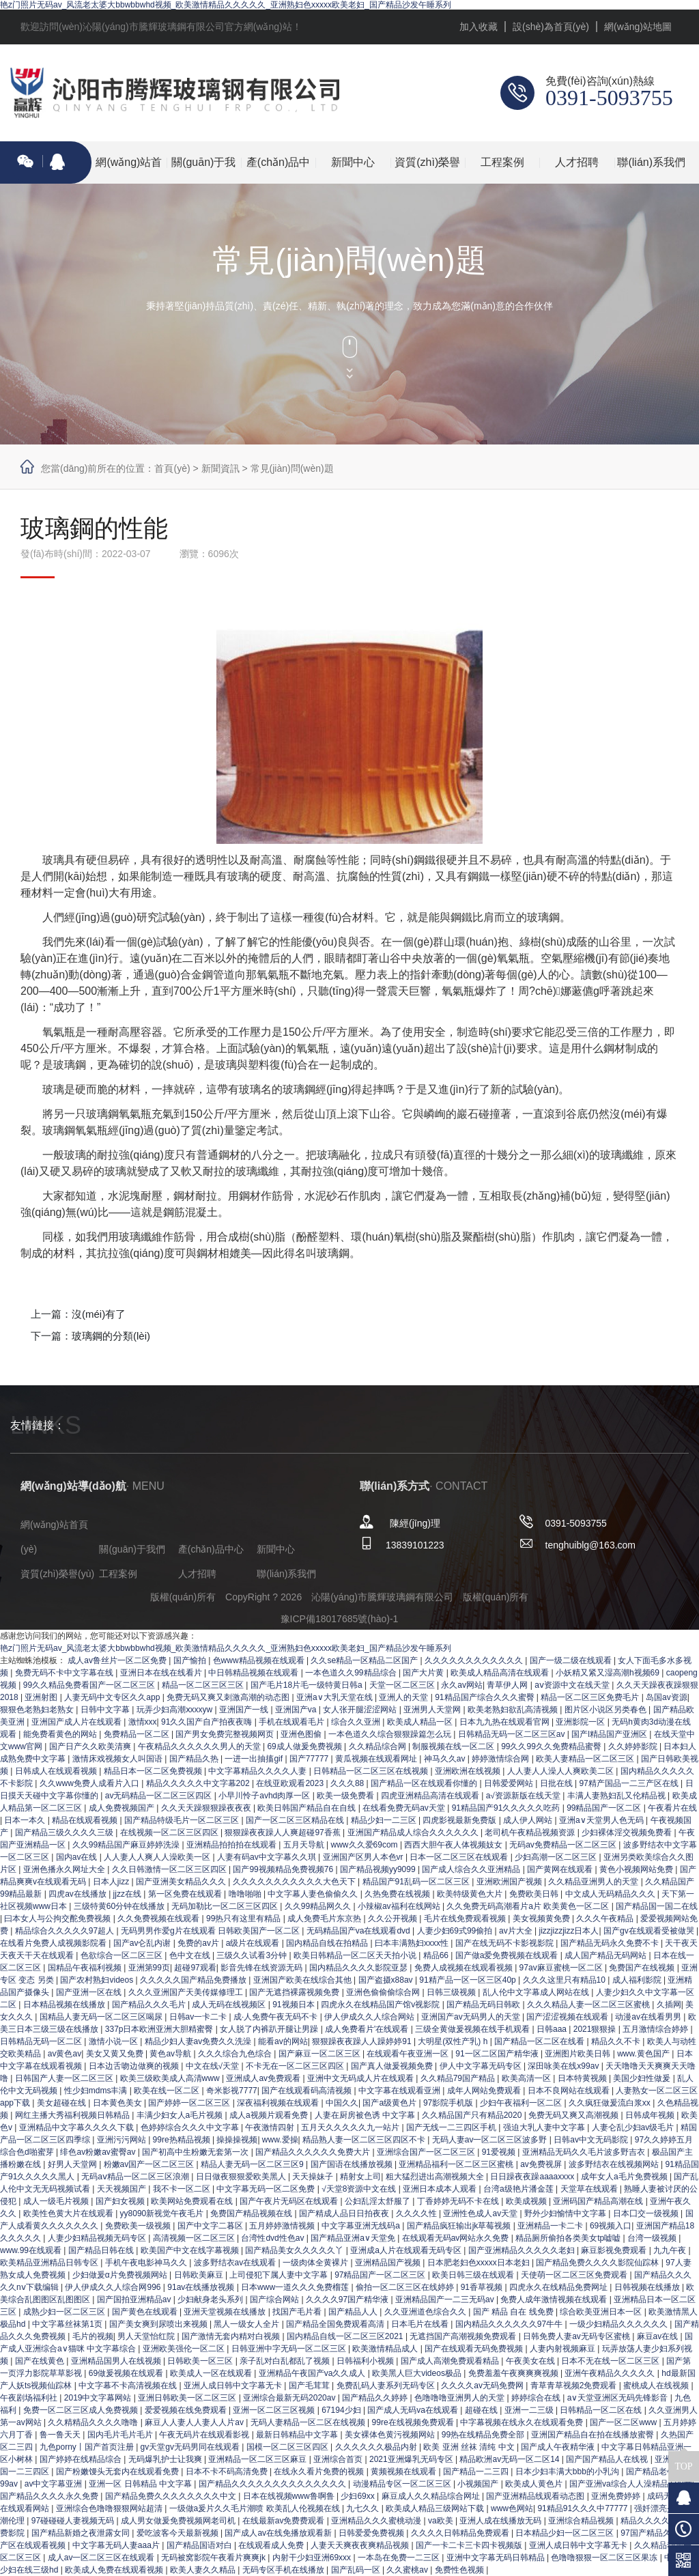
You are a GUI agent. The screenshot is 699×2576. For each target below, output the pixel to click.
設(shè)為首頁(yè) (551, 26)
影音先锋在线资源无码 (262, 1967)
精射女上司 (360, 2176)
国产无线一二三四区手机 (452, 2127)
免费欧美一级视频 (139, 2226)
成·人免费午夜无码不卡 (276, 2017)
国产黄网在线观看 (561, 1869)
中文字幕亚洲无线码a (362, 2226)
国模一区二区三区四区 (288, 2447)
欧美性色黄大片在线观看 (69, 2213)
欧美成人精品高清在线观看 (501, 1673)
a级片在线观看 (254, 1943)
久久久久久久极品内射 (377, 2447)
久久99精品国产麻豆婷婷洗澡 (127, 1845)
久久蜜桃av (408, 2570)
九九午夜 (670, 2250)
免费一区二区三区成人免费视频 (81, 2410)
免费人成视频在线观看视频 (464, 1967)
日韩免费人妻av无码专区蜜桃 (577, 2336)
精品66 (437, 1955)
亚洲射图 (42, 1697)
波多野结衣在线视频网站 (615, 2164)
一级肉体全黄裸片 (316, 2262)
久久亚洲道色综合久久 (426, 2312)
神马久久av (446, 1759)
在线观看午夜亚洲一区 (409, 2053)
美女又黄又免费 (115, 2053)
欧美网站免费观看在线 (193, 2201)
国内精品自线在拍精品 (328, 1943)
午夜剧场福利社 (29, 2398)
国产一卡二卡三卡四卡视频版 (470, 2545)
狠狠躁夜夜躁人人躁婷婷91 (363, 2041)
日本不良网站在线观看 (570, 2090)
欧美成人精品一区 (421, 1722)
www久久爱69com (365, 1845)
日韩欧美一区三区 (201, 2361)
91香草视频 (483, 2287)
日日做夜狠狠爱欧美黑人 (242, 2176)
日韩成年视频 (650, 2115)
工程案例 (502, 162)
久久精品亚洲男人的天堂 (594, 1881)
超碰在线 (482, 2410)
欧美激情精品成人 (386, 2348)
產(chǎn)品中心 (278, 170)
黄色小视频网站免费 (637, 1869)
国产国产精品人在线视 (608, 2459)
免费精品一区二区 (137, 1734)
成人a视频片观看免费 (269, 2115)
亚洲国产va (297, 1709)
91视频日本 (294, 2004)
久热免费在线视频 (398, 1894)
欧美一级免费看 (346, 1795)
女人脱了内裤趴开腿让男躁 (270, 2029)
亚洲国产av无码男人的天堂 (471, 2017)
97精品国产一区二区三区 (381, 2275)
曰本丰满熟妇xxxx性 (413, 1943)
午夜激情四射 (270, 2127)
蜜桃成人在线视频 (657, 2385)
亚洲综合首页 (339, 2459)
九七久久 (363, 2508)
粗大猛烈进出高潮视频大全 (436, 2176)
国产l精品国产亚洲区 (610, 1734)
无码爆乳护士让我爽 (166, 2459)
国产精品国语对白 (200, 2545)
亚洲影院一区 (581, 1722)
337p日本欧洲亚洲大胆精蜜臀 (160, 2029)
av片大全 (516, 1931)
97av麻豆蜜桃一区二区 (562, 1967)
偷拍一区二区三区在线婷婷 (406, 2287)
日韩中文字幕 (106, 1709)
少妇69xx (359, 2496)
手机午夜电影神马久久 (147, 2262)
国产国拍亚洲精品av (135, 2299)
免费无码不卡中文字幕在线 (65, 1673)
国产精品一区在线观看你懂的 (425, 1783)
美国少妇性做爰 (642, 2078)
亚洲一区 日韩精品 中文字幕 (141, 2484)
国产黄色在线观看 (146, 2312)
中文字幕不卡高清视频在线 (129, 2385)
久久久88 (348, 1783)
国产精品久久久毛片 (150, 2004)
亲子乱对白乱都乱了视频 (286, 2361)
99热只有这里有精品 (244, 1918)
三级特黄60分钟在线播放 (120, 1906)
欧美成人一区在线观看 (212, 2373)
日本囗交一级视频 (647, 2213)
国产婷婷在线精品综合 (82, 2459)
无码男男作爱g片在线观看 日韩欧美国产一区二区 (211, 1931)
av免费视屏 (542, 2164)
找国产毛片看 (298, 2312)
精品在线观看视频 (85, 1820)
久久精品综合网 (378, 1746)
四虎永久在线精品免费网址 (559, 2287)
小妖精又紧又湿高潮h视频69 (608, 1673)
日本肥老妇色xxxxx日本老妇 (479, 2262)
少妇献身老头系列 (211, 2299)
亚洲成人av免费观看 (264, 2078)
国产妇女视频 (121, 2201)
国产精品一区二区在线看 (540, 2041)
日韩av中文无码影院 (592, 2140)
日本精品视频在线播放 (65, 2004)
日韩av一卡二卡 (199, 2017)
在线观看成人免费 (272, 2545)
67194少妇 (342, 2410)
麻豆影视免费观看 (614, 2250)
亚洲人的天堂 (404, 1697)
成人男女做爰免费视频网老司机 (179, 2520)
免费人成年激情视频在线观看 (554, 2299)
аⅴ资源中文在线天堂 (573, 1685)
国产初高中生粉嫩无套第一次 (196, 2152)
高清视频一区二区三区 (195, 2238)
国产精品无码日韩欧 (484, 2004)
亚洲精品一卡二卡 (551, 2226)
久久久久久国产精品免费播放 (194, 1980)
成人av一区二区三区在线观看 (102, 2557)
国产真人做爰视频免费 (393, 2066)
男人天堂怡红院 (147, 2336)
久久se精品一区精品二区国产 (365, 1660)
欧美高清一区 (527, 2078)
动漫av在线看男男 (649, 2017)
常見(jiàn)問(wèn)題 (292, 468)
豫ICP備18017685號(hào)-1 (340, 1618)
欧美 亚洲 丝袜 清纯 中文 (470, 2447)
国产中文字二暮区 (211, 2226)
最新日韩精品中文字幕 (298, 2434)
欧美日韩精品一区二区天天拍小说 (356, 1955)
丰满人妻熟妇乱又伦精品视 (617, 1795)
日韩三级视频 (452, 1992)
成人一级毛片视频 (57, 2201)
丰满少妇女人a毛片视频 (181, 2115)
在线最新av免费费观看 (284, 2520)
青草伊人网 (508, 1685)
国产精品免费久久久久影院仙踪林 (598, 2262)
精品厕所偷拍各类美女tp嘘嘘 (569, 2238)
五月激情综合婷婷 (656, 2029)
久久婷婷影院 (633, 1746)
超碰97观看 (195, 1967)
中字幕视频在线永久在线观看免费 (522, 2422)
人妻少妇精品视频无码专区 (98, 2238)
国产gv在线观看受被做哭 (649, 1931)
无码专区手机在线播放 (284, 2570)
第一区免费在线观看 (186, 1894)
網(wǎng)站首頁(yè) (129, 170)
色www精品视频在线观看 (259, 1660)
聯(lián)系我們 (651, 162)
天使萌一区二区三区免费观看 (575, 2275)
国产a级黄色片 (390, 2103)
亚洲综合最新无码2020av (290, 2398)
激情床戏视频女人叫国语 (118, 1759)
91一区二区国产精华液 (498, 2053)
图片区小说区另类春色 (606, 1709)
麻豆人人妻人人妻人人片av (195, 2422)
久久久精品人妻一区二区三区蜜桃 (589, 2004)
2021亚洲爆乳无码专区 (412, 2459)
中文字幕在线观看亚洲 (400, 2090)
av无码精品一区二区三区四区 (159, 1795)
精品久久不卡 (616, 2041)
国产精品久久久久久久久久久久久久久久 (273, 2484)
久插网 (669, 2004)
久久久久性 (417, 2213)
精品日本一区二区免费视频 (154, 1771)
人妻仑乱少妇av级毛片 (634, 2127)
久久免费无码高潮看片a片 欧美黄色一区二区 (528, 1906)
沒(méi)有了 (99, 1314)
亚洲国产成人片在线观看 (77, 1722)
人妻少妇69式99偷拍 (456, 1931)
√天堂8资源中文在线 (360, 2189)
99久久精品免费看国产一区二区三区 (90, 1685)
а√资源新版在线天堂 (524, 1795)
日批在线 (557, 1783)
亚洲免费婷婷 (616, 2496)
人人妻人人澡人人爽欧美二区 (561, 1771)
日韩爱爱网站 (509, 1783)
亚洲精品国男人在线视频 (117, 2361)
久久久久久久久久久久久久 (475, 1660)
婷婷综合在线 (536, 2398)
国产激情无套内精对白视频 (232, 2336)
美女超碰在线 (62, 2103)
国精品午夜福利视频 (86, 1967)
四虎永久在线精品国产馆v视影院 (381, 2004)
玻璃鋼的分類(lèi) (111, 1336)
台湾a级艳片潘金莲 (519, 2189)
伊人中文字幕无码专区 (482, 2066)
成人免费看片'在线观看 (368, 2029)
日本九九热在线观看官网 (505, 1722)
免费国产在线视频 (642, 1967)
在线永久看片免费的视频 (320, 2471)
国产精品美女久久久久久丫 (295, 2250)
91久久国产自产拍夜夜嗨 (208, 1722)
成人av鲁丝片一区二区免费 (118, 1660)
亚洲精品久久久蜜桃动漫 (377, 2520)
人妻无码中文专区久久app (113, 1697)
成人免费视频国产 (122, 1808)
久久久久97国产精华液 (348, 2299)
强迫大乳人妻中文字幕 (545, 2127)
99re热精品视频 (182, 2140)
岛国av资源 (666, 1697)
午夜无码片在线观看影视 (205, 2434)
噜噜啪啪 (246, 1894)
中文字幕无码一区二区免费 (266, 2189)
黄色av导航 (171, 2053)
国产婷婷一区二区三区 (190, 2103)
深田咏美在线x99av (564, 2066)
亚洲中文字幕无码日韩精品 (496, 2557)
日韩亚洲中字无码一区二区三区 (289, 2348)
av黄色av (64, 2053)
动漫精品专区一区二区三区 (403, 2484)
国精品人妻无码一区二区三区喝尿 (102, 2017)
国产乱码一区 (356, 2570)
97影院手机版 (449, 2103)
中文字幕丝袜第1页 (68, 2324)
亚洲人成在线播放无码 (501, 2520)
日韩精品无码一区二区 (42, 2041)
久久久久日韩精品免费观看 (461, 2533)
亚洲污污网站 (122, 2140)
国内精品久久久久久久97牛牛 (510, 2324)
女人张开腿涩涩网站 (361, 1709)
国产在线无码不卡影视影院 (505, 1943)
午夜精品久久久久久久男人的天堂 (200, 1746)
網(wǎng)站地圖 (638, 26)
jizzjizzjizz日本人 (569, 1931)
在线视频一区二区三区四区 (170, 1832)
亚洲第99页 (149, 1967)
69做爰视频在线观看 (127, 2373)
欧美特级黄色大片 (470, 1894)
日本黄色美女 (118, 2103)
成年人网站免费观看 (485, 2090)
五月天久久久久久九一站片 (351, 2127)
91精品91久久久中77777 (583, 2508)
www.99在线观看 (31, 2250)
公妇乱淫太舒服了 (378, 2201)
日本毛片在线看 (421, 2324)
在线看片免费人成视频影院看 (54, 1943)
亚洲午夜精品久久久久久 (611, 2373)
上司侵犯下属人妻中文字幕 (279, 2275)
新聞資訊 (220, 468)
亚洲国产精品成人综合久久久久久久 (414, 1832)
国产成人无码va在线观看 (413, 2410)
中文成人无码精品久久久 (611, 1894)
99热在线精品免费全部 (484, 2434)
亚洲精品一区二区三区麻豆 (258, 2459)
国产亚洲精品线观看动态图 (536, 2496)
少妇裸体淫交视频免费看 (628, 1832)
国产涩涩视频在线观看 (568, 2017)
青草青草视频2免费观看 (574, 2385)
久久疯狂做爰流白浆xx (611, 2103)
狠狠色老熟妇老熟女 (38, 1709)
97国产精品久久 (650, 2533)
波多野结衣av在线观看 (236, 2262)
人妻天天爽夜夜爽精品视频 (361, 2545)
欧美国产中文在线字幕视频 (191, 2250)
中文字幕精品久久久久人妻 (258, 1771)
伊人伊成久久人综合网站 (370, 2017)
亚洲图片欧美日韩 (578, 2053)
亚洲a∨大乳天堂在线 (335, 1697)
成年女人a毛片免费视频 (625, 2176)
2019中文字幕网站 (99, 2398)
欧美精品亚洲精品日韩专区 (50, 2262)
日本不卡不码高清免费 (228, 2471)
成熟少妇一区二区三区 (65, 2312)
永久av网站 (462, 1685)
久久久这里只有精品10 (565, 1980)
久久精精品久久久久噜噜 (94, 2422)
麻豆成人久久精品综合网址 (432, 2496)
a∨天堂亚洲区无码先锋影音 (618, 2398)
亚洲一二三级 (530, 2410)
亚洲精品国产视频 (389, 2262)
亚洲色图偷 (302, 1734)
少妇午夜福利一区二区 (522, 2103)
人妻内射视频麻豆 (563, 2348)
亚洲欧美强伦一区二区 (185, 2348)
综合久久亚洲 (356, 1722)
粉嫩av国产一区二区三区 (150, 2164)
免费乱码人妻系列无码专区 (387, 2385)
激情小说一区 (114, 2041)
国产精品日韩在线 (102, 2250)
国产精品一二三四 (477, 2471)
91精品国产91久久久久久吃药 (507, 1808)
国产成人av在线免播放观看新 (279, 2533)
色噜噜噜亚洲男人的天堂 (460, 2398)
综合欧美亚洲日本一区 (602, 2312)
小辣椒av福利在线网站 (400, 1906)
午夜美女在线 (531, 2361)
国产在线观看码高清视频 (307, 2090)
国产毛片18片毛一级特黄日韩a (308, 1685)
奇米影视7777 (231, 2090)
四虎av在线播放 (78, 1894)
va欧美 (441, 2520)
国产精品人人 (354, 2312)
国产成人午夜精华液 (559, 2447)
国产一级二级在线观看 (572, 1660)
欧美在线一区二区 (167, 2090)
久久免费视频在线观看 (159, 1918)
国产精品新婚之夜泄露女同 (81, 2533)
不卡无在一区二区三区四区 (296, 2066)
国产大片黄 (424, 1673)
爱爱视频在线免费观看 (187, 2410)
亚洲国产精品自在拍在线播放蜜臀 (593, 2434)
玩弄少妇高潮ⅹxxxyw (176, 1709)
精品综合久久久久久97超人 (66, 1931)
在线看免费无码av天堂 (404, 1808)
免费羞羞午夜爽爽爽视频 (514, 2373)
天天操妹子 (313, 2176)
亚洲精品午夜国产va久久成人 (313, 2373)
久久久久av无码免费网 (483, 2385)
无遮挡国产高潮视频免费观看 (464, 2336)
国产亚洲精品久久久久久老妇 (522, 2250)
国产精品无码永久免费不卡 (610, 1943)
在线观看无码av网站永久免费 (456, 2238)
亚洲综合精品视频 (582, 2520)
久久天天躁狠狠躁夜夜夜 (207, 1808)
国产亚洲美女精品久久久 (182, 1881)
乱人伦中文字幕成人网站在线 (537, 1992)
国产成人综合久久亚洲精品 (472, 1869)
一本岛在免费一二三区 (400, 2557)
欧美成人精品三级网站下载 (436, 2508)
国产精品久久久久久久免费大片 (313, 2152)
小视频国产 (478, 2484)
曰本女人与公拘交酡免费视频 (58, 1918)
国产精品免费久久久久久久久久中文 (171, 2496)
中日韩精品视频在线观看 (254, 1673)
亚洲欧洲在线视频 (468, 1771)
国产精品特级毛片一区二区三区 (182, 1820)
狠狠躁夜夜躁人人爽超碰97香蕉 (284, 1832)
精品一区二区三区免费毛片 (591, 1697)
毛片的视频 (92, 2336)
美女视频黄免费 (542, 1918)
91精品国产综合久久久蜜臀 (486, 1697)
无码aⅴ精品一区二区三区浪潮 (136, 2176)
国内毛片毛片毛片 (121, 2434)
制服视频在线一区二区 (454, 1746)
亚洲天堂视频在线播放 (226, 2312)
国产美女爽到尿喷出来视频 (159, 2324)
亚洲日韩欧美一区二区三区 (188, 2398)
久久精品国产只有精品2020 (473, 2115)
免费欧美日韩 (534, 1894)
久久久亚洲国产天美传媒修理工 (186, 1992)
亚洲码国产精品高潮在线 (599, 2201)
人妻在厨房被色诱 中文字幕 (366, 2115)
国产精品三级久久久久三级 (65, 1832)
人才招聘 (577, 162)
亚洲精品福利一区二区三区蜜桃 (457, 2164)
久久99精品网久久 (319, 1906)
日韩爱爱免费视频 (372, 2533)
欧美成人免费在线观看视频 (115, 2570)
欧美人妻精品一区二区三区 (586, 1759)
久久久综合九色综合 (236, 2053)
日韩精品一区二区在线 (602, 2410)
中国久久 (342, 2103)
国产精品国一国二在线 (657, 1906)
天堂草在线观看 (590, 2189)
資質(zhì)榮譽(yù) (427, 170)
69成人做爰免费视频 (305, 1746)
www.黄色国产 (644, 2053)
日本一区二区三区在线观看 (460, 1857)
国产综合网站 (275, 2299)
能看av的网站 (283, 2041)
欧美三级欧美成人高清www (171, 2078)
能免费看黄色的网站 (61, 1734)
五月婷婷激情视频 (283, 2226)
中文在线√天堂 (214, 2066)
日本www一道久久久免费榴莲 (296, 2287)
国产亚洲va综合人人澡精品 (619, 2484)
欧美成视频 (527, 2201)
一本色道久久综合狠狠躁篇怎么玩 (390, 1734)
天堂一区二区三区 (403, 1685)
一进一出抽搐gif (255, 1759)
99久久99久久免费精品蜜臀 (552, 1746)
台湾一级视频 (653, 2238)
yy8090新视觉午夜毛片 (163, 2213)
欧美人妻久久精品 (204, 2570)
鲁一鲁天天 (61, 2434)
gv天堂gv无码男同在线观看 (191, 2447)
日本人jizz (112, 1881)
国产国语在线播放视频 (353, 2164)
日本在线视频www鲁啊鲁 (290, 2496)
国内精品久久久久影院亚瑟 (359, 1967)
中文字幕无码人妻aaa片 (117, 2545)
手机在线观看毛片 (292, 1722)
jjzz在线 (128, 1894)
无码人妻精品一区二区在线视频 (309, 2422)
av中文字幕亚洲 (55, 2484)
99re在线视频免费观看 (414, 2422)
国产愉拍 (190, 1660)
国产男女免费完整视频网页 (225, 1734)
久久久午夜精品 (606, 1918)
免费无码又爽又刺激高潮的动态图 (229, 1697)
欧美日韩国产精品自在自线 (307, 1808)
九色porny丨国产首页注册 (88, 2447)
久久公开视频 (393, 1918)
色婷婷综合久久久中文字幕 (191, 2127)
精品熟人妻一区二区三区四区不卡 (364, 2140)
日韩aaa (553, 2029)
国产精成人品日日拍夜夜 (345, 2213)
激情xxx (142, 1722)
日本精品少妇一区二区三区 (565, 2533)
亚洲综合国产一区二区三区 (427, 2152)
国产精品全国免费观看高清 (336, 2324)
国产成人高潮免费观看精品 (451, 2361)
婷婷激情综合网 (501, 1759)
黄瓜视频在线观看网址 (377, 1759)
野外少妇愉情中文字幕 (566, 2213)
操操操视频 (236, 2140)
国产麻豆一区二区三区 (320, 2053)
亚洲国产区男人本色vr (364, 1857)
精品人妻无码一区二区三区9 (253, 2164)
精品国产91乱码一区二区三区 (417, 1881)
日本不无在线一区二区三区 (611, 2361)
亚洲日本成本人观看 (441, 2189)
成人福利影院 (638, 1980)
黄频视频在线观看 (404, 2471)
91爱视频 (500, 2152)
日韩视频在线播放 (648, 2287)
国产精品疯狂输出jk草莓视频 (460, 2226)
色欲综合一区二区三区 (123, 1955)
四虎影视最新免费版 (460, 1820)
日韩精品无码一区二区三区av (512, 1734)
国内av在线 (78, 1857)
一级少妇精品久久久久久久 (619, 2324)
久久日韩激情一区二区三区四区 (170, 1869)
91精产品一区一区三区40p (468, 1980)
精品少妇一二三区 (384, 1820)
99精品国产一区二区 (605, 1808)
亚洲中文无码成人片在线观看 (361, 2078)
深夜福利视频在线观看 (279, 2103)
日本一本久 (25, 1820)
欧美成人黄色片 (535, 2484)
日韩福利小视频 (366, 2361)
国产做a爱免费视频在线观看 (507, 1955)
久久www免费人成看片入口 (90, 1783)
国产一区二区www (624, 2422)
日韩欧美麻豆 (199, 2275)
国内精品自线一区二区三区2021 (346, 2336)
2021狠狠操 (595, 2029)
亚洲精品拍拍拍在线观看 (232, 1845)
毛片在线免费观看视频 (466, 1918)
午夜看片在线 (672, 1808)
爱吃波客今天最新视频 (178, 2533)
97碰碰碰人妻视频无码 (74, 2520)
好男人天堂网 (73, 2164)
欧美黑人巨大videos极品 (417, 2373)
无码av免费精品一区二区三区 (563, 1845)
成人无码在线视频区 (230, 2004)
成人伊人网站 (528, 1820)
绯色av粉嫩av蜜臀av (98, 2152)
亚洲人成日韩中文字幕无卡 (234, 2385)
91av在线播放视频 (201, 2287)
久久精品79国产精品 (459, 2078)
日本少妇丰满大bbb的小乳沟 (568, 2471)
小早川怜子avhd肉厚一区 (265, 1795)
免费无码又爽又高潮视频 (574, 2115)
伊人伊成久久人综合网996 (113, 2287)
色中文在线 (190, 1955)
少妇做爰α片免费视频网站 (120, 2275)
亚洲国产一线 (244, 1709)
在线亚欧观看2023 (291, 1783)
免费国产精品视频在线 (252, 2213)
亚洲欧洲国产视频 (510, 1881)
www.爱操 (280, 2140)
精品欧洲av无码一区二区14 (510, 2459)
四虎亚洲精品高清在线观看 (431, 1795)
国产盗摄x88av (386, 1980)
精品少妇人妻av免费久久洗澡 (199, 2041)
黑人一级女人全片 (247, 2324)
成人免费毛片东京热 (325, 1918)
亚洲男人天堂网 (433, 1709)
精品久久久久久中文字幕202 (199, 1783)
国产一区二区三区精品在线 (296, 1820)
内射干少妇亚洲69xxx (313, 2557)
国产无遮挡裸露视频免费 (295, 1992)
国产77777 (310, 1759)
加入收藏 (478, 26)
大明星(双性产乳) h (453, 2041)
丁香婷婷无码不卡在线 (459, 2201)
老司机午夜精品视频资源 (531, 1832)
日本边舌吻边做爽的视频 (135, 2066)
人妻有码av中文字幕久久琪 (267, 1857)
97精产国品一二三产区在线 (630, 1783)
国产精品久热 (194, 1759)
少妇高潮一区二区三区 (557, 1857)
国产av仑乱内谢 (143, 1943)
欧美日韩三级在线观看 (474, 2275)
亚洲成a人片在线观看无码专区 (406, 2250)
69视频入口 (610, 2226)
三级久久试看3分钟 (252, 1955)
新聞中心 (353, 162)
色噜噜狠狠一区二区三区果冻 (605, 2557)
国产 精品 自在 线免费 (514, 2312)
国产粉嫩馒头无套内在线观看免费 (118, 2471)
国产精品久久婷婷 (376, 2398)
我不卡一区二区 (182, 2189)
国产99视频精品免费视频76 (284, 1869)
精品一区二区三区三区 (204, 1685)
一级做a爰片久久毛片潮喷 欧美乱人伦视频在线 (255, 2508)
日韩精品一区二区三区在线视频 (371, 1771)
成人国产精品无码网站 (606, 1955)
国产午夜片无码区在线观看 (290, 2201)
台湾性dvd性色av (273, 2238)
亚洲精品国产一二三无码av (445, 2299)
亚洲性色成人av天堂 (481, 2213)
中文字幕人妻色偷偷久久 (314, 1894)
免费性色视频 (460, 2570)
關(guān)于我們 (203, 170)
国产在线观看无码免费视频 (475, 2348)
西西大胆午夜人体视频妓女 (454, 1845)
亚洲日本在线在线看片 (162, 1673)
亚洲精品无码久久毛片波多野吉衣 (584, 2152)
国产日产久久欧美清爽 (91, 1746)
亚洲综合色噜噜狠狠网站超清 (110, 2508)
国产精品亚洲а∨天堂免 (354, 2238)
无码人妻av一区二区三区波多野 (491, 2140)
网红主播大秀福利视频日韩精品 (73, 2115)
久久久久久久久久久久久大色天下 (295, 1881)
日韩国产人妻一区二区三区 (65, 2078)
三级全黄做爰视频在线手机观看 (473, 2029)
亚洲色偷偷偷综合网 (384, 1992)
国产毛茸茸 (310, 2385)
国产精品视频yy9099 (379, 1869)
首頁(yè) (172, 468)
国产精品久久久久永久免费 (50, 2496)
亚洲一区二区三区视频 (275, 2410)
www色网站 (512, 2508)
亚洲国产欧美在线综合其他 (303, 1980)
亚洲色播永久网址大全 (65, 1869)
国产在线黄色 (40, 2361)
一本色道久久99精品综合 (352, 1673)
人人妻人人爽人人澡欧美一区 (158, 1857)
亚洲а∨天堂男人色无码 (602, 1820)
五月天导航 (304, 1845)
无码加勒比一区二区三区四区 (225, 1906)
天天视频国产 (122, 2189)
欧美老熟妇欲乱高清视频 (514, 1709)
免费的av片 (199, 1943)
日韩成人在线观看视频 (57, 1771)
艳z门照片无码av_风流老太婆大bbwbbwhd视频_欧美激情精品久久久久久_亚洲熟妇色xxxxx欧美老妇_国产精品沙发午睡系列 (225, 5)
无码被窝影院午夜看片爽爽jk (214, 2557)
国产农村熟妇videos (97, 1980)
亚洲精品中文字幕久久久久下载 (77, 2127)
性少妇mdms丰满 (97, 2090)
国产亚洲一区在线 (90, 1992)
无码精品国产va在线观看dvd (359, 1931)
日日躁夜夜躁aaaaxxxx (533, 2176)
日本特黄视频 (583, 2078)
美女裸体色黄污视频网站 (391, 2434)
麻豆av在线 (659, 2336)
